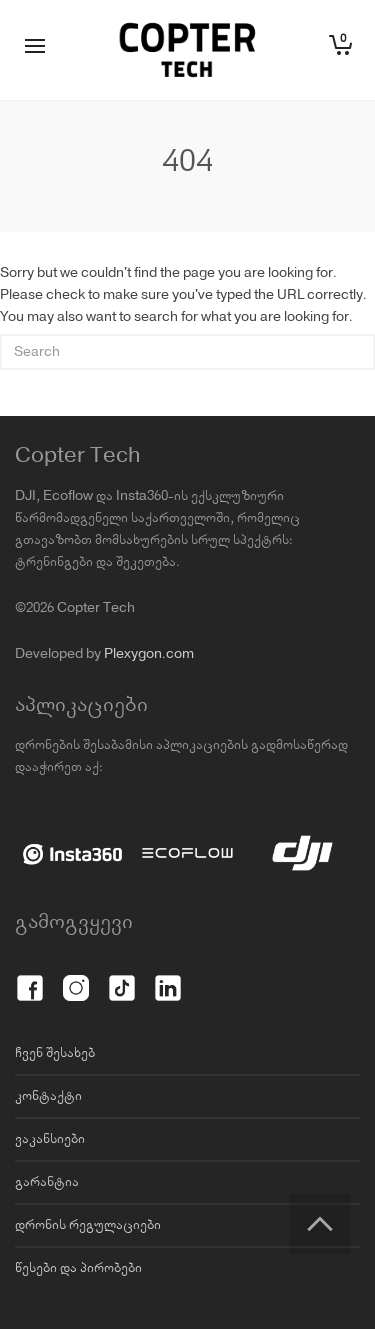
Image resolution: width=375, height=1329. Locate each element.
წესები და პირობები (78, 1268)
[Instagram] (76, 977)
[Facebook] (30, 977)
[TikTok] (122, 977)
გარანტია (47, 1182)
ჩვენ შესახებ (55, 1053)
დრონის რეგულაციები (88, 1225)
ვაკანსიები (50, 1139)
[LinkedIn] (168, 977)
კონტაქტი (48, 1096)
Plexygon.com (149, 654)
